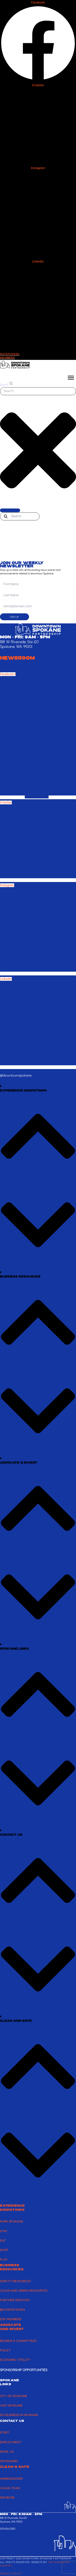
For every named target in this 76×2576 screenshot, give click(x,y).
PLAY (4, 2259)
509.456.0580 (9, 2461)
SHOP (4, 2250)
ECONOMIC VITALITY (15, 2360)
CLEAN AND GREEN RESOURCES (24, 2291)
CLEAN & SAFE (14, 2467)
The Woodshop (58, 2562)
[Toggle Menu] (71, 377)
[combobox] (38, 391)
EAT (3, 2241)
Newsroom (17, 658)
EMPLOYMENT (11, 2442)
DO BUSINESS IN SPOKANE (19, 2415)
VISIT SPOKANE (11, 2405)
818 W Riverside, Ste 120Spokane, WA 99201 (13, 2519)
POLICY (5, 2350)
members (7, 358)
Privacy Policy (11, 2573)
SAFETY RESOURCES (15, 2281)
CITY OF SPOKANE (13, 2396)
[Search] (10, 510)
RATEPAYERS (10, 354)
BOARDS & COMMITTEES (18, 2341)
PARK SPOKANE (11, 2221)
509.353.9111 (7, 2498)
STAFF (4, 2432)
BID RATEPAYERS (12, 2310)
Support (6, 2565)
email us (7, 2452)
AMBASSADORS (11, 2479)
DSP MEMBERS (11, 2319)
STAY (4, 2231)
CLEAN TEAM (10, 2488)
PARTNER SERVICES (15, 2300)
